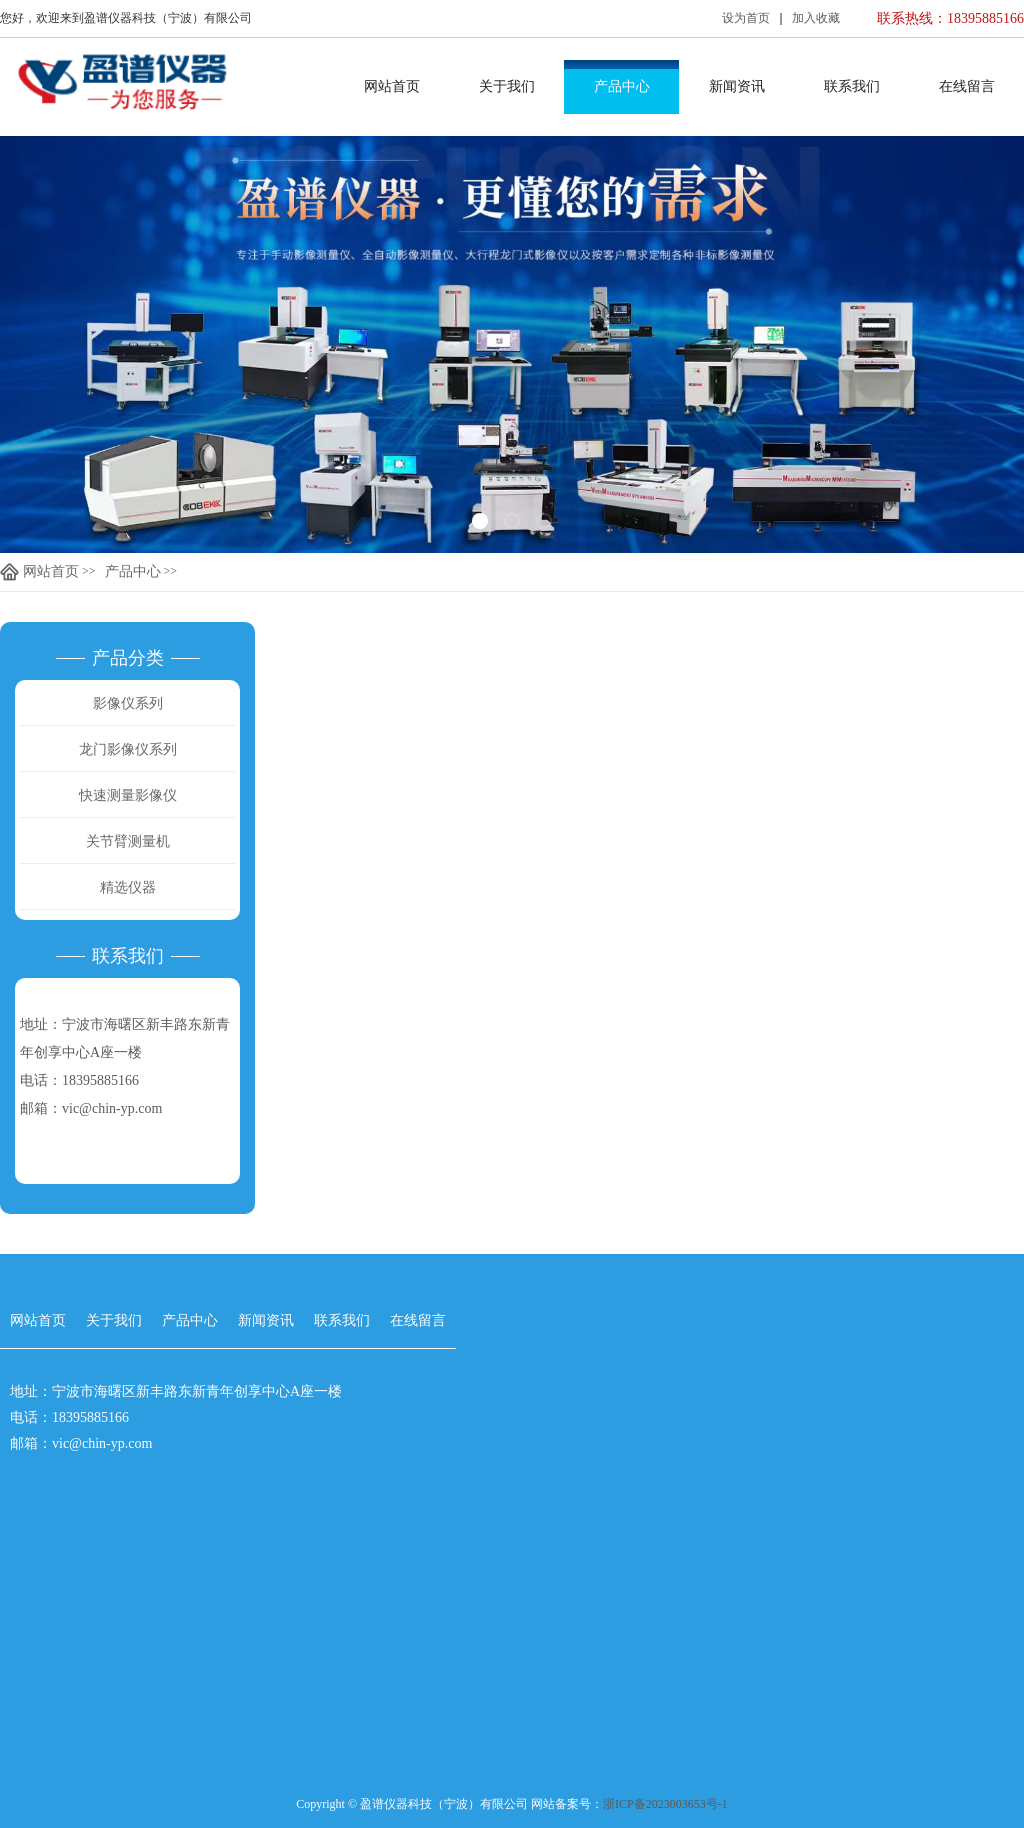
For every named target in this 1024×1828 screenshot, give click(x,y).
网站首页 (392, 86)
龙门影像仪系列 (128, 749)
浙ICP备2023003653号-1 (665, 1804)
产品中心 (622, 86)
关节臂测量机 (128, 841)
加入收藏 (816, 18)
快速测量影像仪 (128, 795)
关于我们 (507, 86)
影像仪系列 (128, 703)
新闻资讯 (737, 86)
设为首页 (746, 18)
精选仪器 (128, 887)
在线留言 (967, 86)
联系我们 (852, 86)
